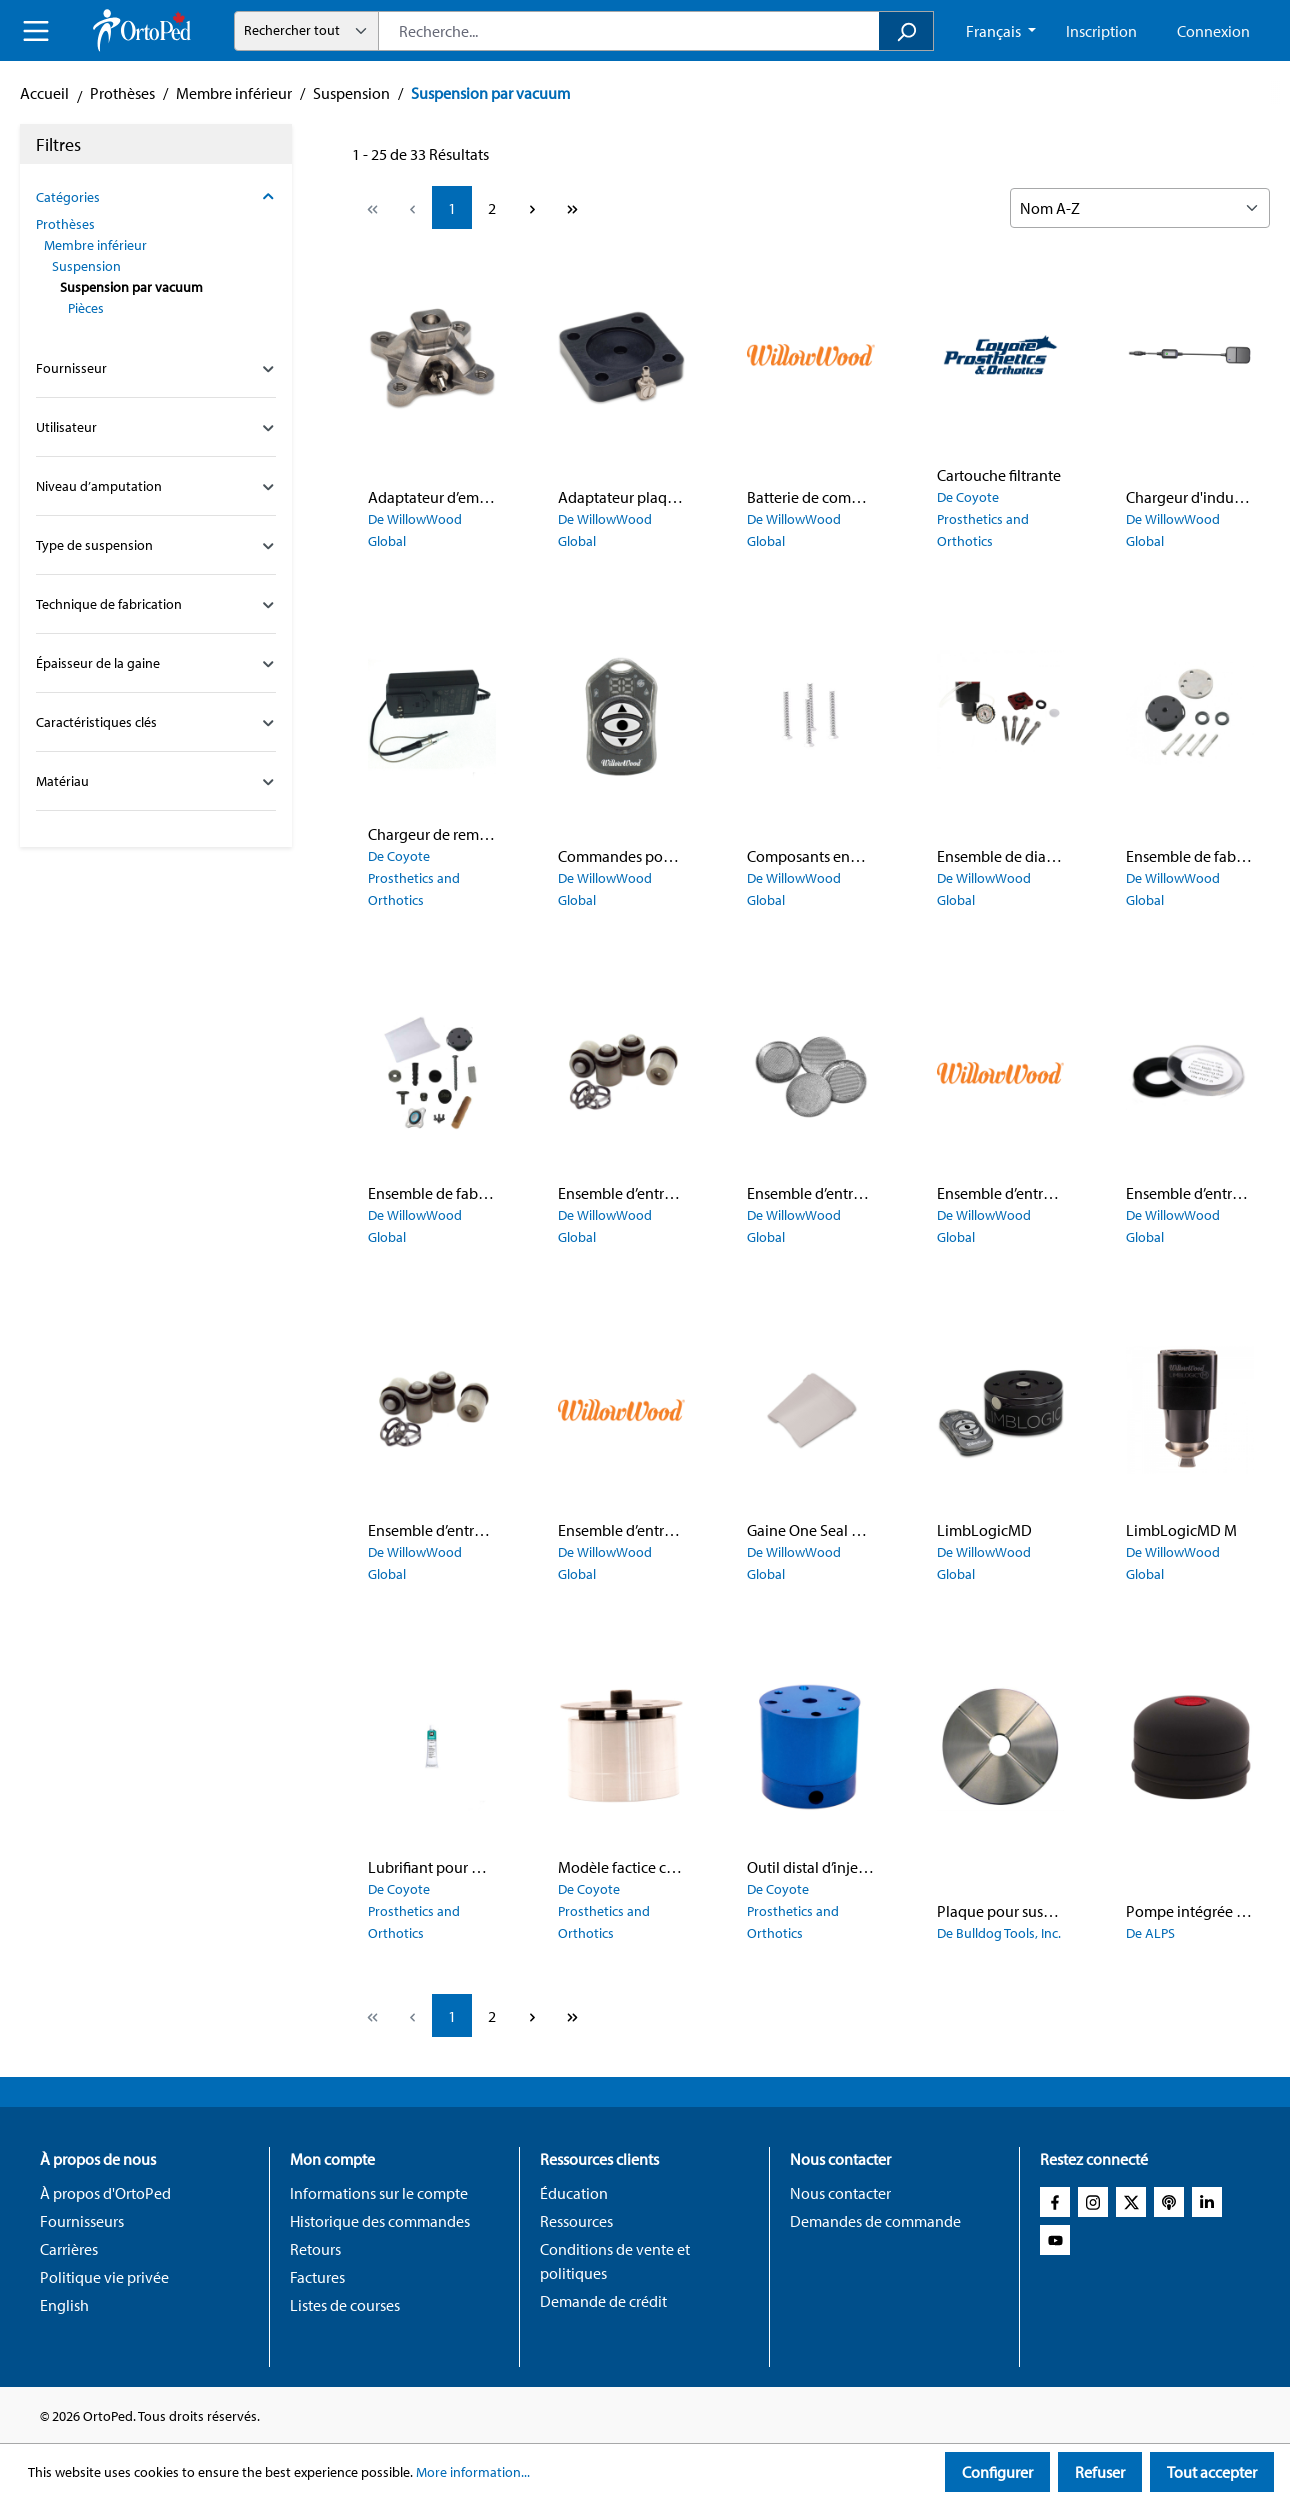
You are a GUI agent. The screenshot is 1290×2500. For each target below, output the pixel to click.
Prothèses (65, 224)
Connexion (1213, 31)
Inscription (1101, 31)
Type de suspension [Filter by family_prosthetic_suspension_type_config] (156, 545)
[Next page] (532, 207)
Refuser (1100, 2472)
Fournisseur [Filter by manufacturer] (156, 368)
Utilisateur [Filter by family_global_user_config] (156, 427)
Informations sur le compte (379, 2193)
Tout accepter (1212, 2472)
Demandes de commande (875, 2221)
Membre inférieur (95, 245)
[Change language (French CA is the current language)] (1001, 31)
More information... (473, 2472)
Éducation (574, 2193)
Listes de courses (345, 2305)
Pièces (86, 308)
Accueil (44, 93)
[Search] (906, 31)
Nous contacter (840, 2193)
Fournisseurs (82, 2221)
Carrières (69, 2249)
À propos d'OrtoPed (105, 2193)
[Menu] (36, 31)
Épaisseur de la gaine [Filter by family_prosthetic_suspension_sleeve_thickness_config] (156, 663)
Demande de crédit (603, 2301)
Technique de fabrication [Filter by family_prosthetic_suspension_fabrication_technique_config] (156, 604)
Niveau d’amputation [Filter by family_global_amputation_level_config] (156, 486)
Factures (317, 2277)
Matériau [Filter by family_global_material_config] (156, 781)
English (64, 2305)
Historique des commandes (380, 2221)
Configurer (997, 2472)
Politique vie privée (104, 2277)
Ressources (576, 2221)
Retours (315, 2249)
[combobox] (629, 31)
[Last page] (572, 207)
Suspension (86, 266)
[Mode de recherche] (306, 31)
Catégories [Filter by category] (156, 197)
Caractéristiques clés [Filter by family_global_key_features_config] (156, 722)
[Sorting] (1140, 208)
